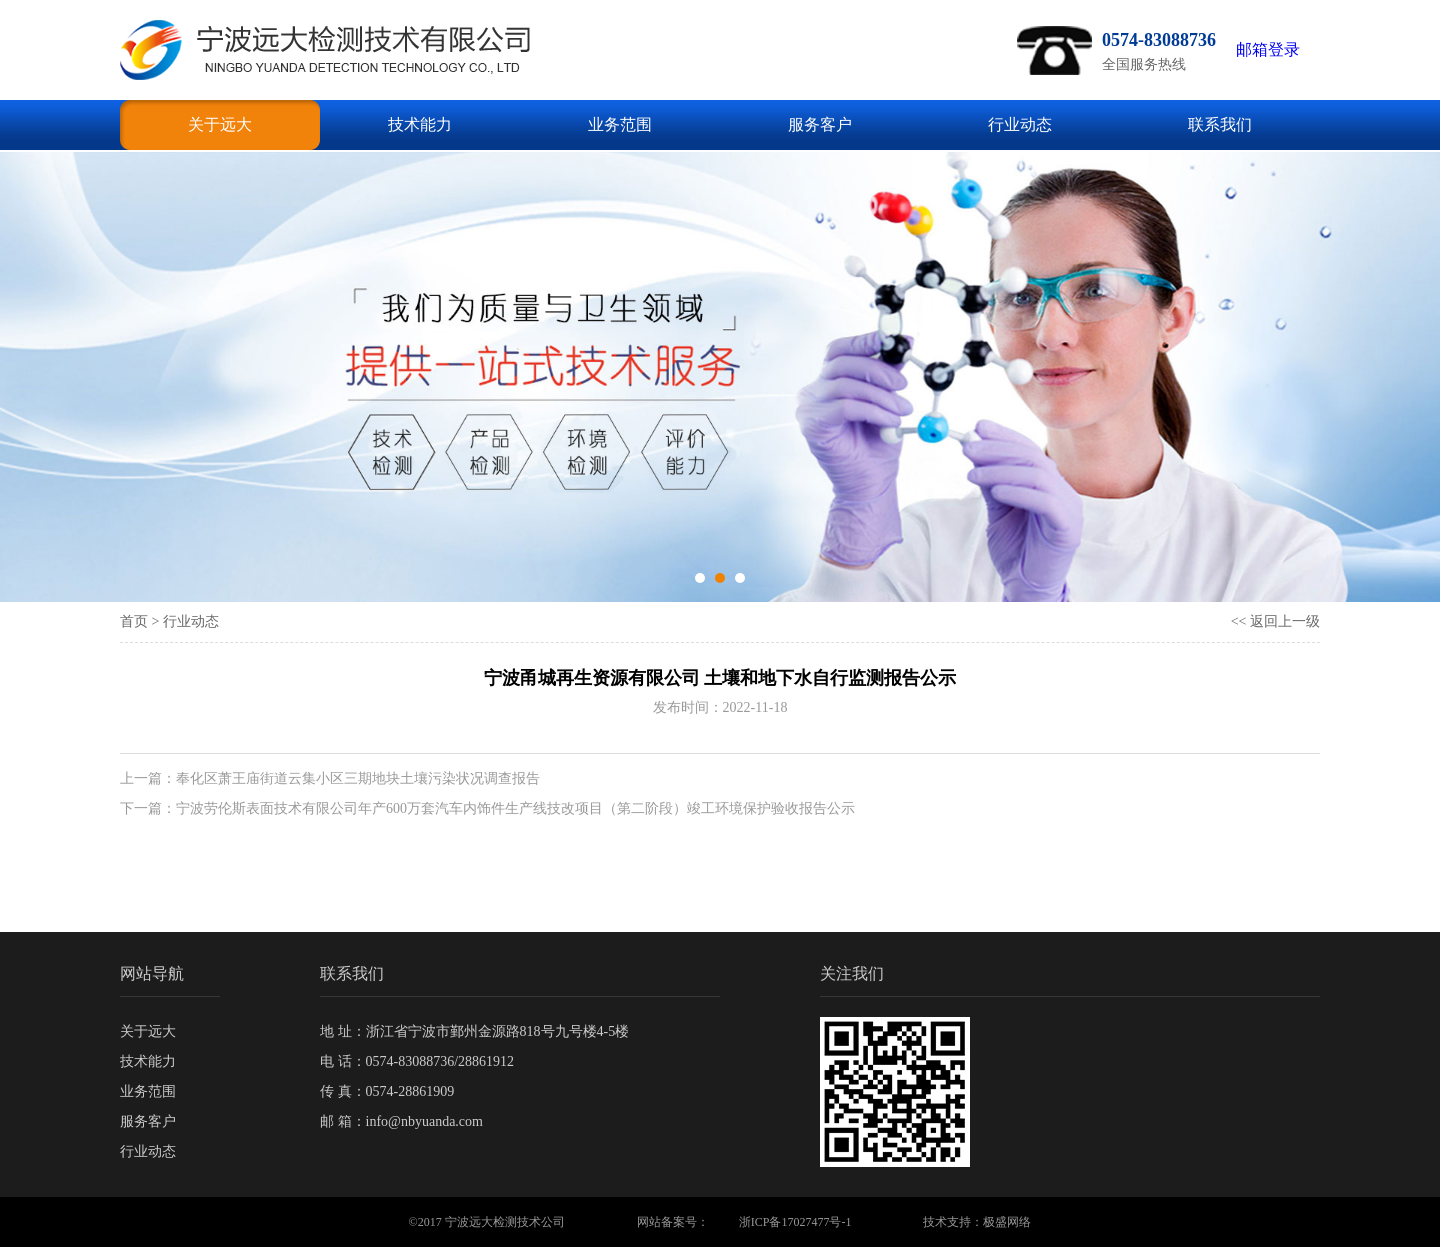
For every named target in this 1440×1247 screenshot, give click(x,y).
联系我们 (1220, 124)
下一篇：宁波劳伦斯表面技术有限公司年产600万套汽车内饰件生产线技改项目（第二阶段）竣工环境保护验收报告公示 (487, 808)
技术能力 (420, 124)
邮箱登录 (1268, 49)
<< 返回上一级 (1275, 621)
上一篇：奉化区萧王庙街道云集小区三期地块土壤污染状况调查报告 (330, 778)
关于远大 (220, 124)
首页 (134, 621)
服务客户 (820, 124)
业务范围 (620, 124)
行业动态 (1020, 124)
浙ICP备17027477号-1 (795, 1222)
